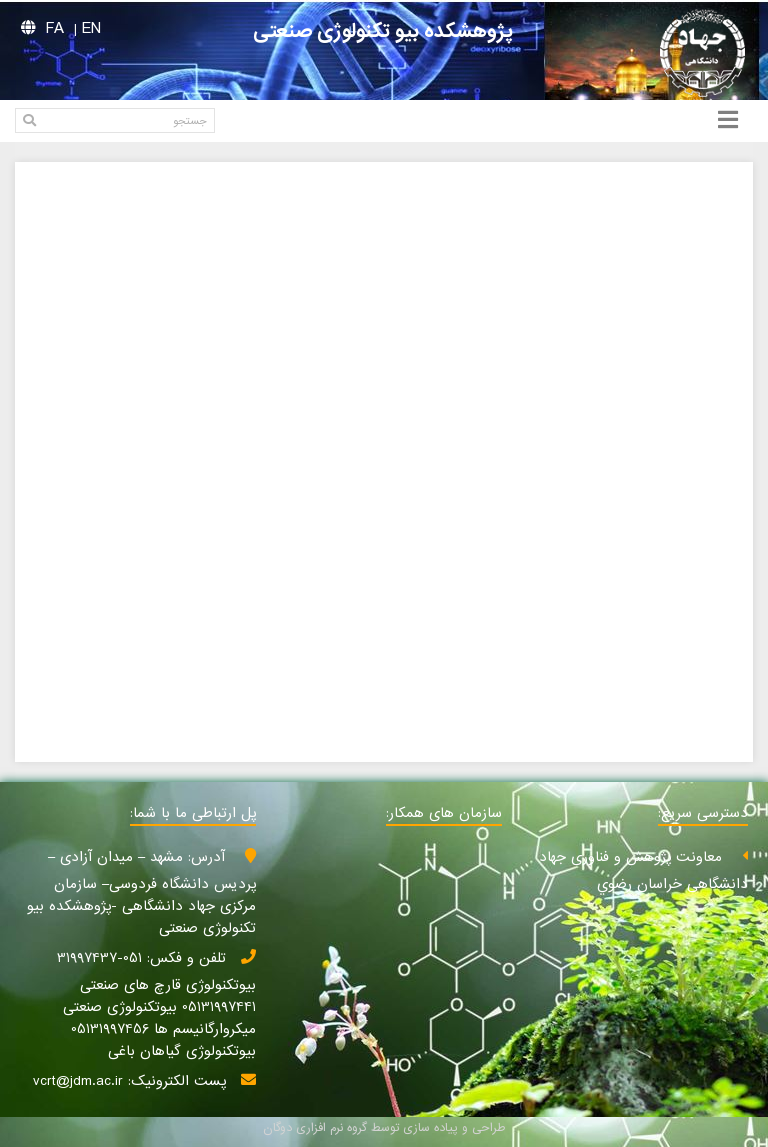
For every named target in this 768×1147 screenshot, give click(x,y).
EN (91, 28)
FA (55, 28)
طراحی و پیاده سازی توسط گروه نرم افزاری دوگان (384, 1128)
